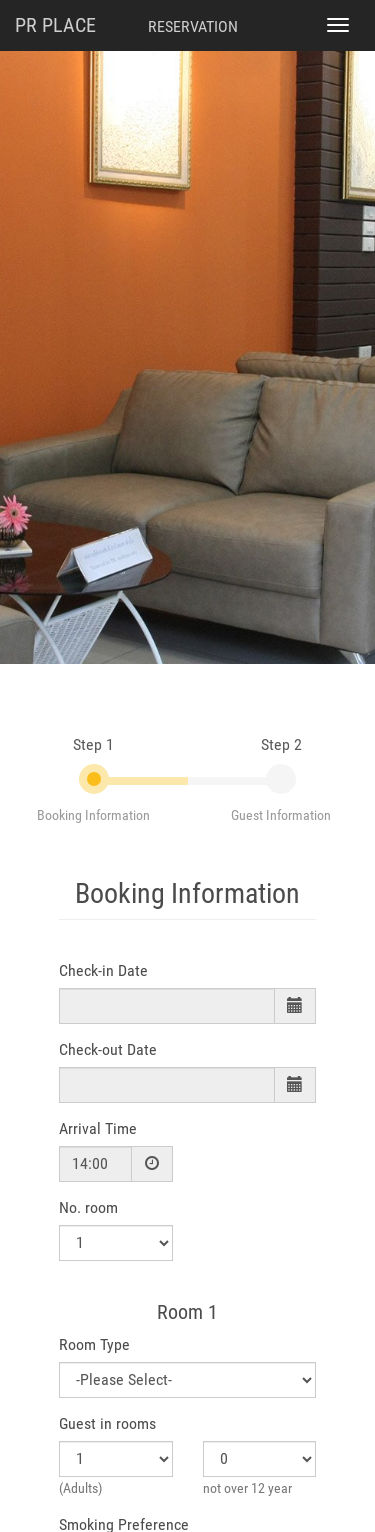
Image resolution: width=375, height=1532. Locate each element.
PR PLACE (55, 25)
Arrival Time (98, 1128)
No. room (88, 1207)
